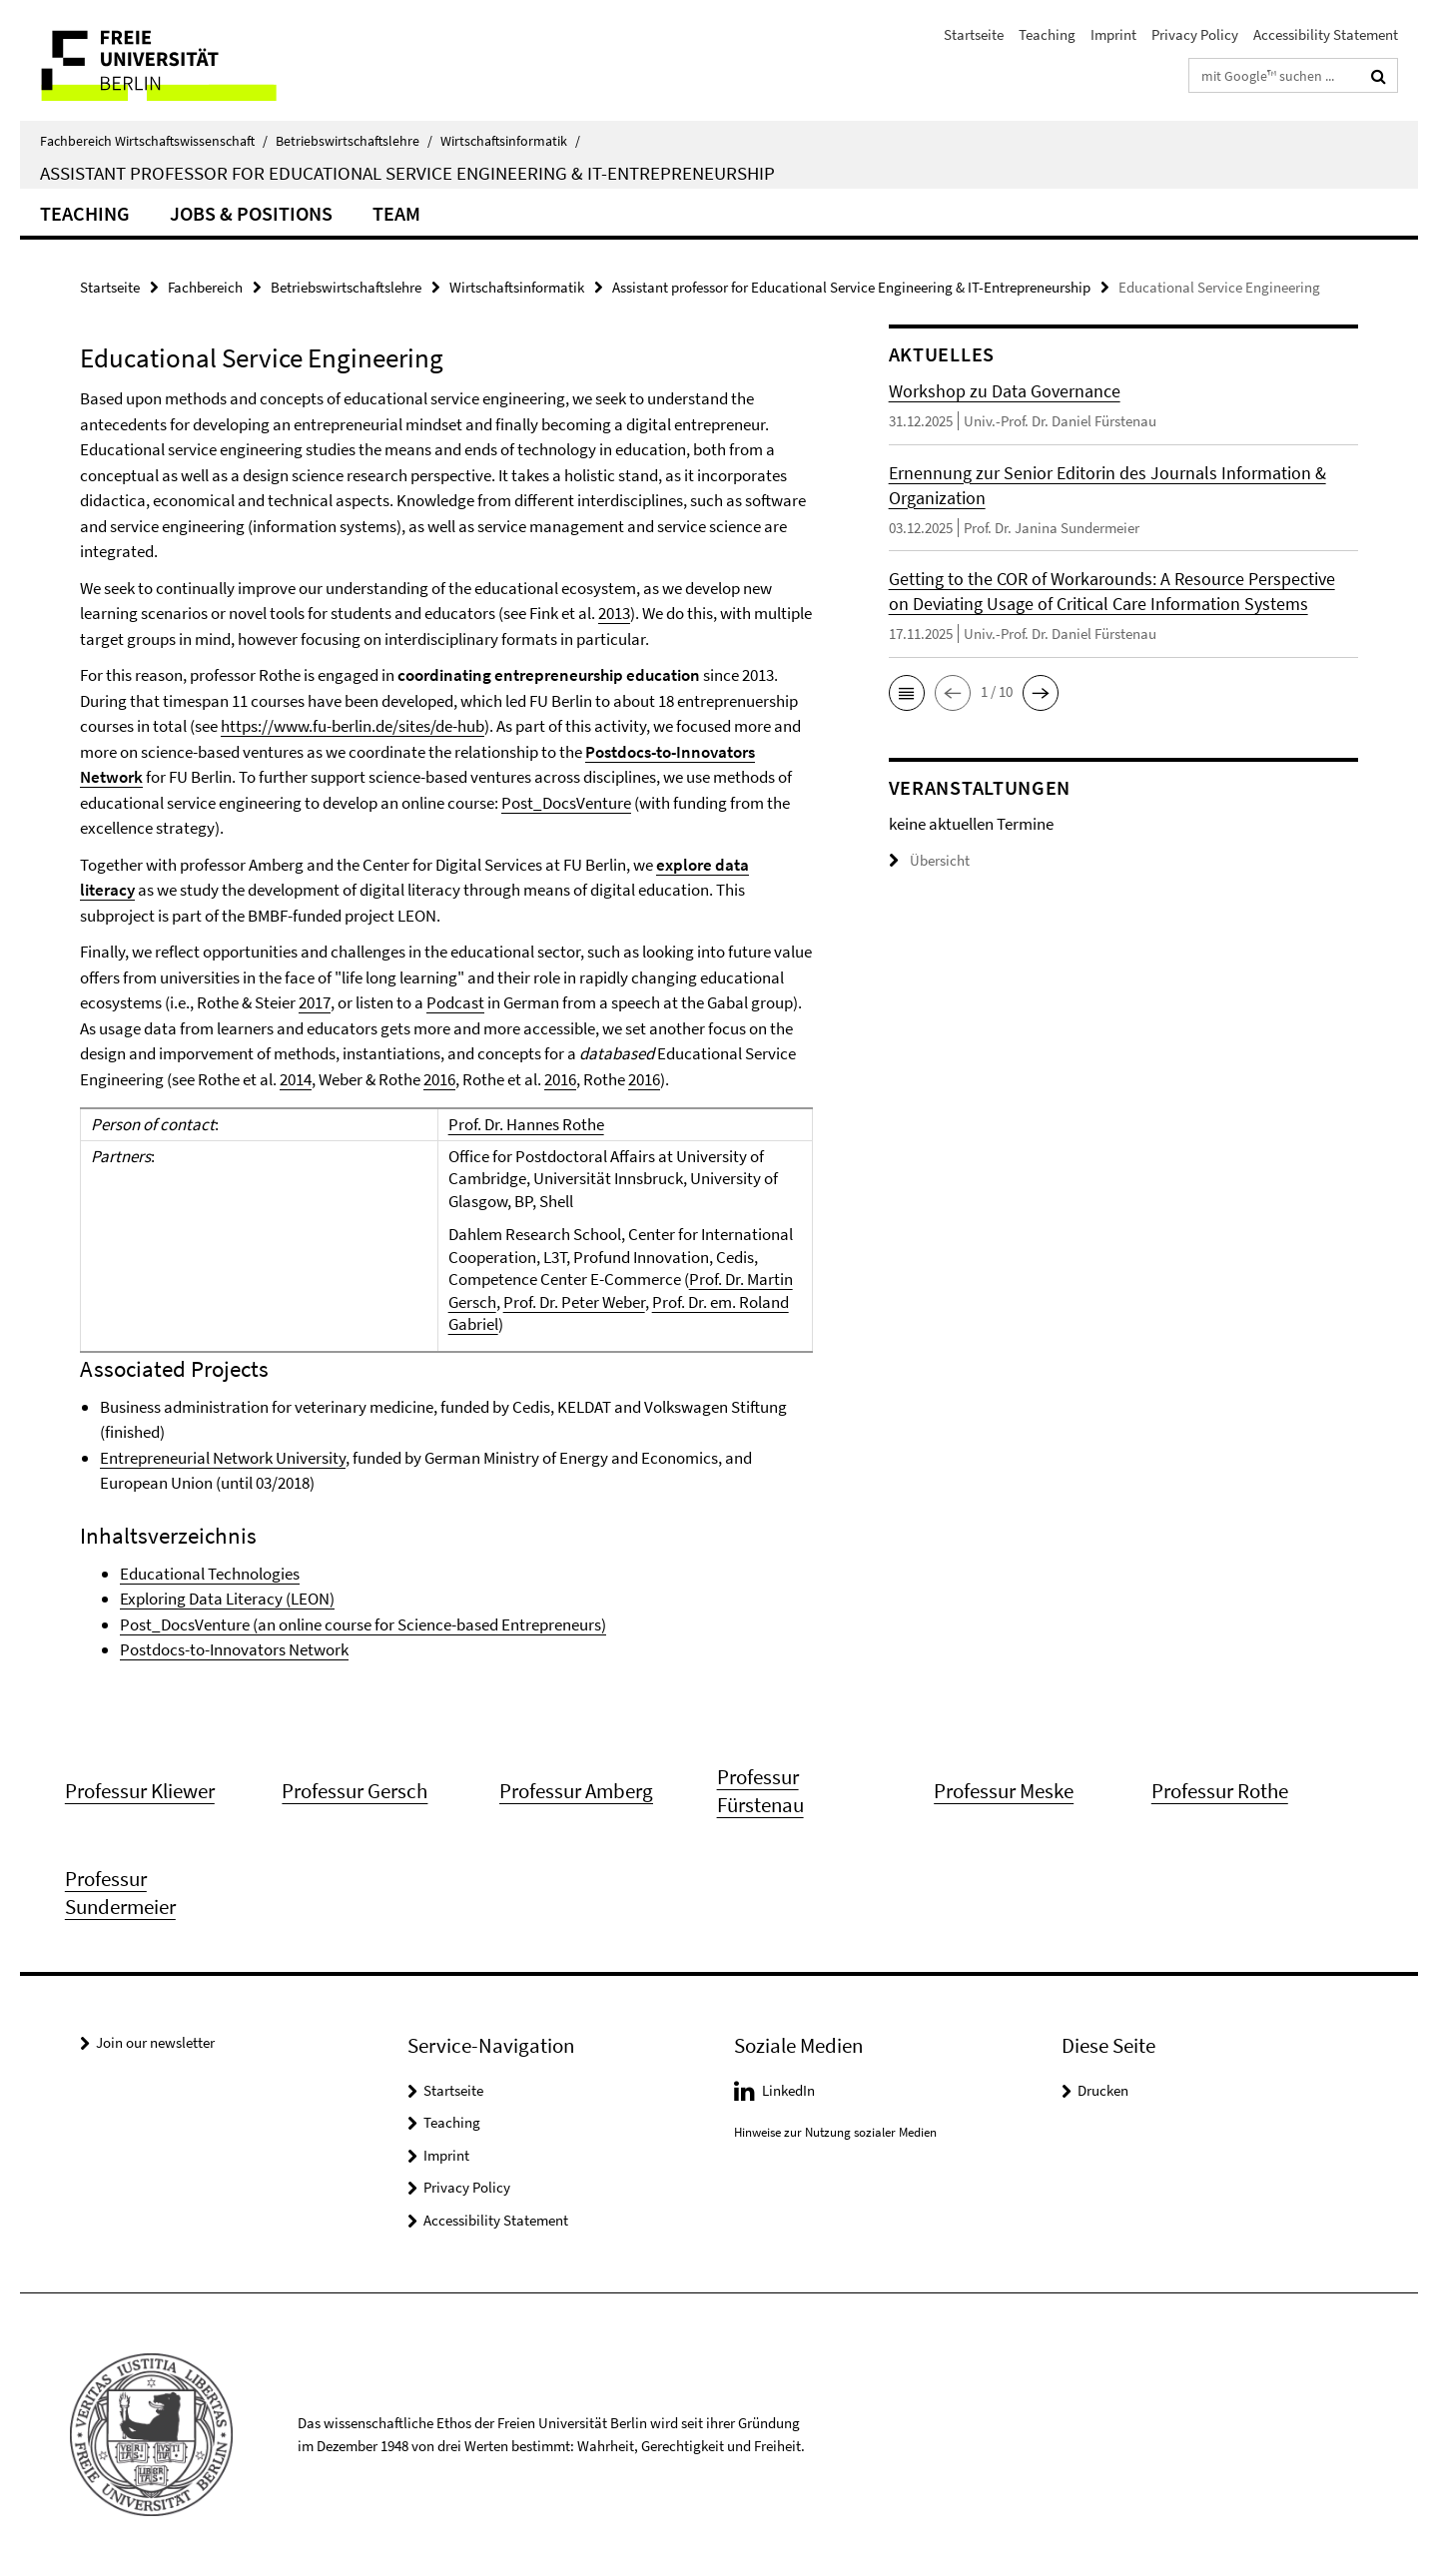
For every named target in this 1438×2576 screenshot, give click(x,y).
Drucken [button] (1103, 2090)
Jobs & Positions (251, 213)
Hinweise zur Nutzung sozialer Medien (835, 2132)
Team (396, 213)
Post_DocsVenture (566, 803)
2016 (439, 1079)
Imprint (1113, 34)
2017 (315, 1002)
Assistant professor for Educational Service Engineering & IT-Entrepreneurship (851, 287)
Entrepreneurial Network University (223, 1458)
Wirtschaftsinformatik (510, 141)
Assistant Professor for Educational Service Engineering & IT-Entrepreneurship (407, 173)
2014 (296, 1079)
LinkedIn (788, 2090)
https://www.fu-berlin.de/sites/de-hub (352, 726)
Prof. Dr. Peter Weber (574, 1302)
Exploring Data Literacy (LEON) (227, 1599)
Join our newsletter (155, 2042)
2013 (614, 613)
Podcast (455, 1002)
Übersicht (929, 860)
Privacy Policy (1194, 34)
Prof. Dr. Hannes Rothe (526, 1124)
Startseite (974, 34)
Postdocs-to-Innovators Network (234, 1649)
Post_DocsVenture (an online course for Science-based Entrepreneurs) (363, 1624)
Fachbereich (205, 287)
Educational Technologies (210, 1574)
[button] (907, 693)
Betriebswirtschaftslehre (354, 141)
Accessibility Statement (1325, 34)
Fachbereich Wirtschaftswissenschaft (154, 141)
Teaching (1047, 34)
